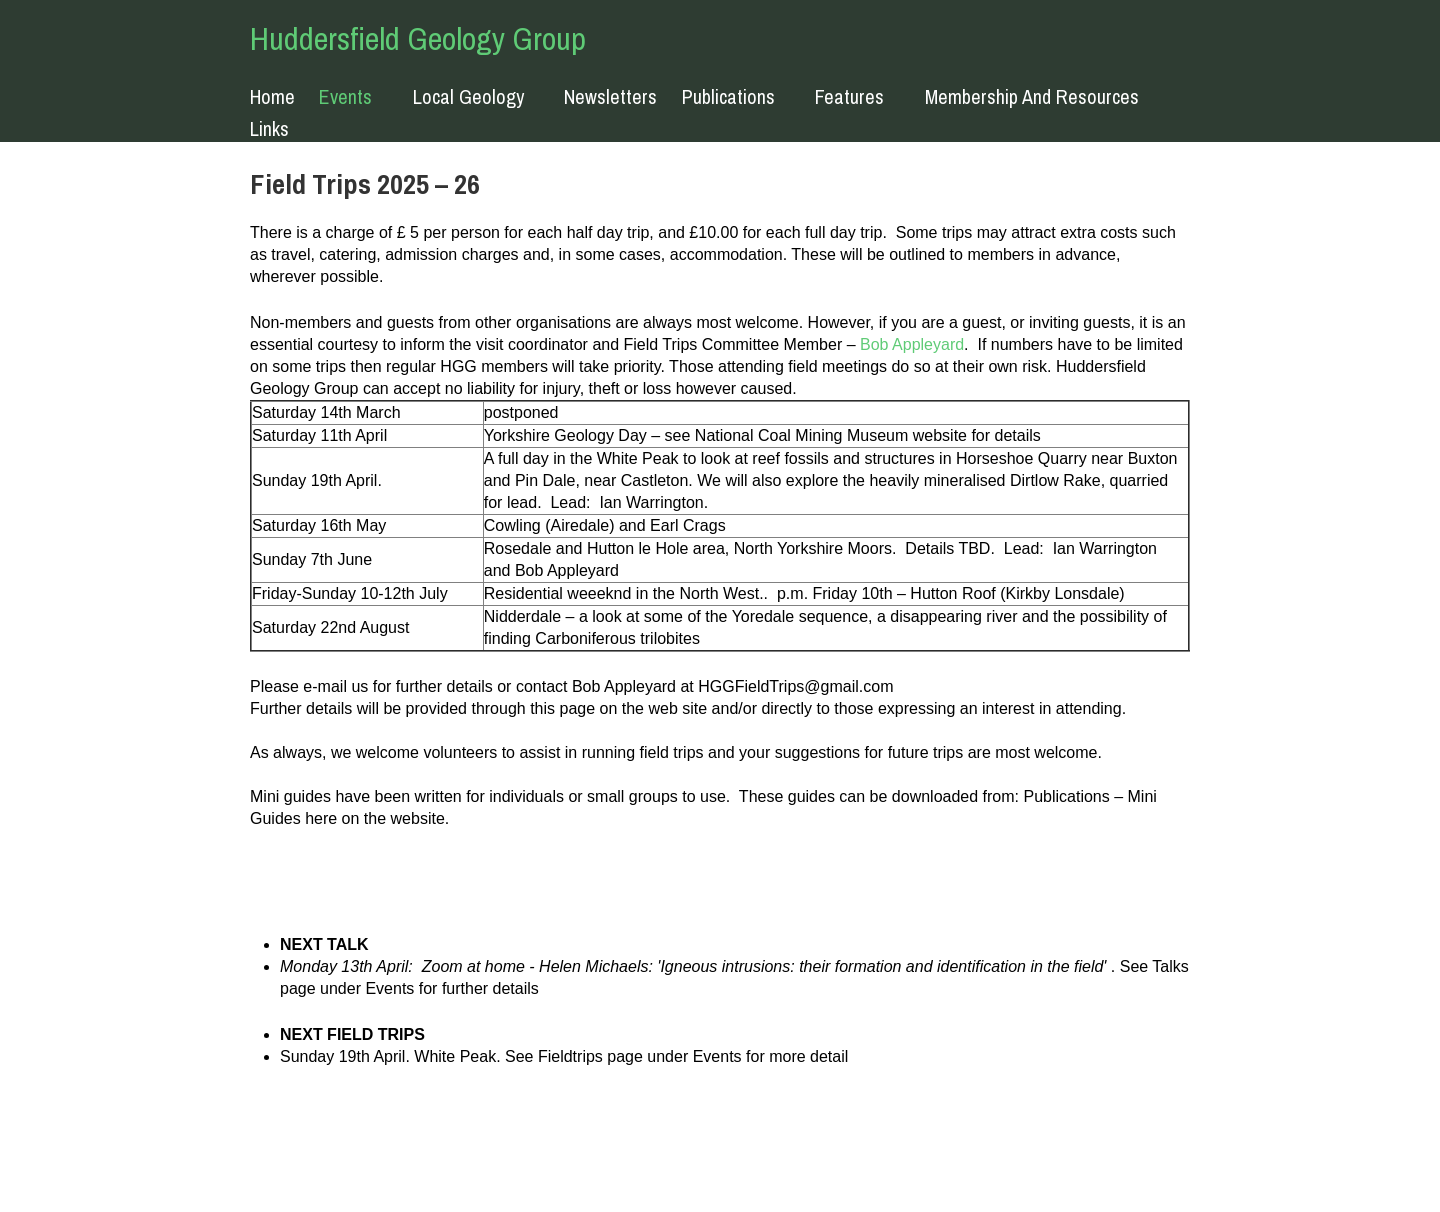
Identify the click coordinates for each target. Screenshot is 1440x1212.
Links (269, 129)
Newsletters (610, 97)
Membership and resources (1032, 97)
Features (849, 97)
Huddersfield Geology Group (418, 38)
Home (272, 97)
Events (345, 97)
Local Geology (468, 97)
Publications (728, 97)
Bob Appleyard (912, 344)
